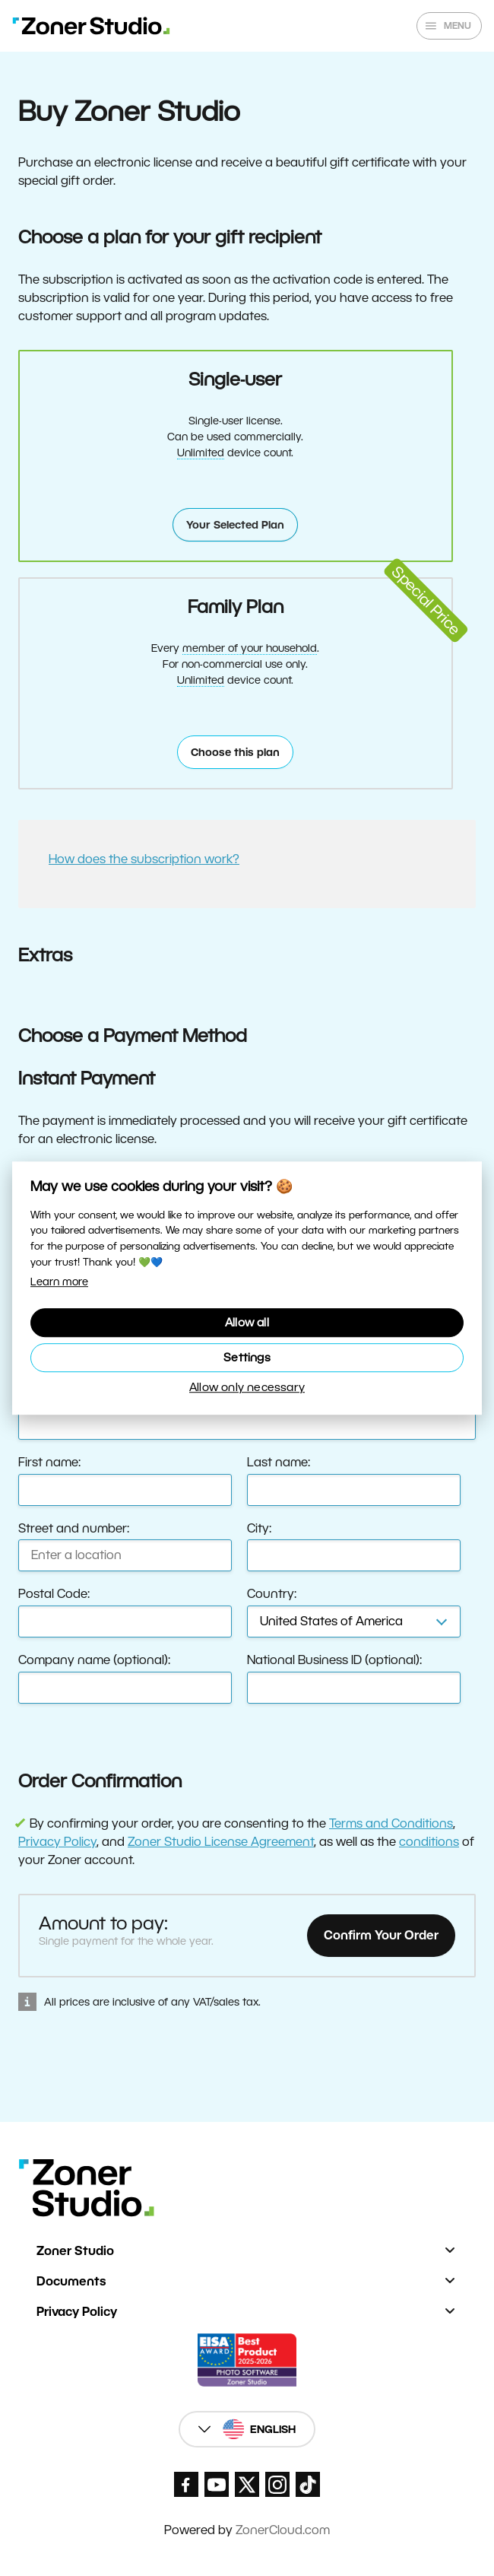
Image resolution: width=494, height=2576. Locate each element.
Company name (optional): (94, 1659)
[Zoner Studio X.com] (247, 2484)
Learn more (59, 1281)
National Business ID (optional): (334, 1659)
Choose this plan (235, 752)
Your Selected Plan (235, 525)
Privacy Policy (57, 1841)
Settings (247, 1357)
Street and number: (73, 1528)
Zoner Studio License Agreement (221, 1841)
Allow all (247, 1322)
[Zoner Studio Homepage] (91, 26)
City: (259, 1528)
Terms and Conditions (391, 1823)
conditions (429, 1841)
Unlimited (200, 452)
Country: (271, 1593)
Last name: (278, 1462)
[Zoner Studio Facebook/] (186, 2484)
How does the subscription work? (144, 859)
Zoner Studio (75, 2250)
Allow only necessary (247, 1386)
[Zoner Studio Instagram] (277, 2484)
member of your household (249, 648)
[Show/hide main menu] (449, 26)
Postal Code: (54, 1593)
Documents (71, 2281)
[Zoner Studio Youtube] (216, 2484)
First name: (49, 1462)
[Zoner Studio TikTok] (308, 2484)
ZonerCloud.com (283, 2530)
